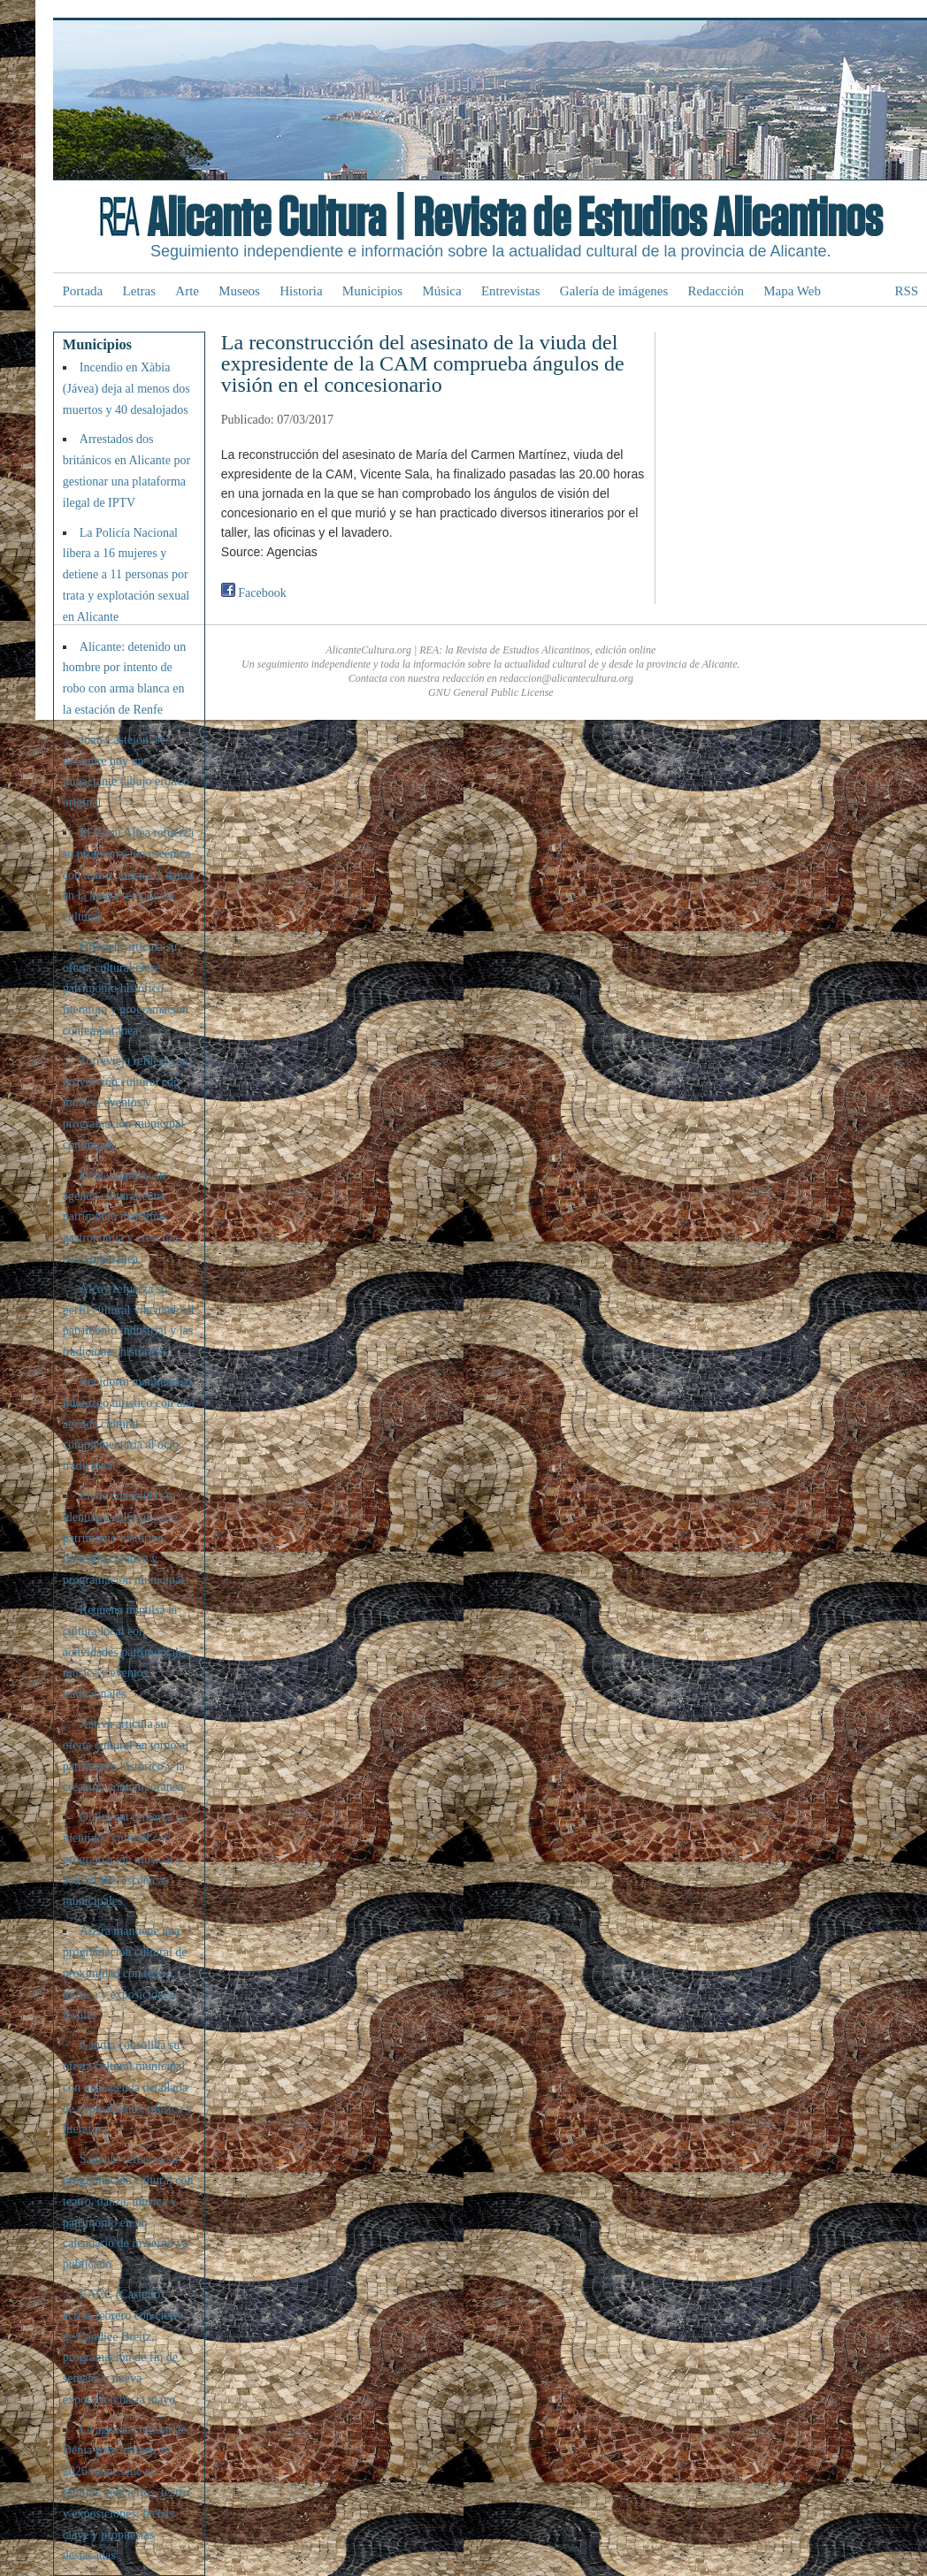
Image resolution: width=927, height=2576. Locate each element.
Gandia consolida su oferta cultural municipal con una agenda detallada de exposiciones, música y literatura (127, 2087)
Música (441, 291)
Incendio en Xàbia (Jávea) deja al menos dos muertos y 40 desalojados (126, 389)
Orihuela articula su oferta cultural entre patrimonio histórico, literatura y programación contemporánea (125, 988)
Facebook (254, 593)
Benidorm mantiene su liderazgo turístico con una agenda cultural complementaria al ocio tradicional (129, 1423)
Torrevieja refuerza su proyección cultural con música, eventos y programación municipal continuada (125, 1102)
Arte (187, 291)
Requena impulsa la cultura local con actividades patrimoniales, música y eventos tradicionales (127, 1652)
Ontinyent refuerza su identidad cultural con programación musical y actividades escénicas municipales (125, 1858)
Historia (301, 291)
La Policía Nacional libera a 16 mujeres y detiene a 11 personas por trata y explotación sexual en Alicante (126, 574)
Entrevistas (510, 291)
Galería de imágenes (614, 291)
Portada (82, 291)
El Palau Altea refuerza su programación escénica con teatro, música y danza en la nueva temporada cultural (129, 874)
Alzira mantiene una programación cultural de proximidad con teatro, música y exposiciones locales (125, 1973)
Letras (139, 291)
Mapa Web (792, 291)
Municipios (372, 291)
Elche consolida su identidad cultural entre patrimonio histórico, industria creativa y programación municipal (123, 1537)
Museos (239, 291)
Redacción (716, 291)
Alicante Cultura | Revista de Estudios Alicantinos (514, 219)
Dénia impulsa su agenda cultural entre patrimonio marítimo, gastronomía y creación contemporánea (121, 1216)
